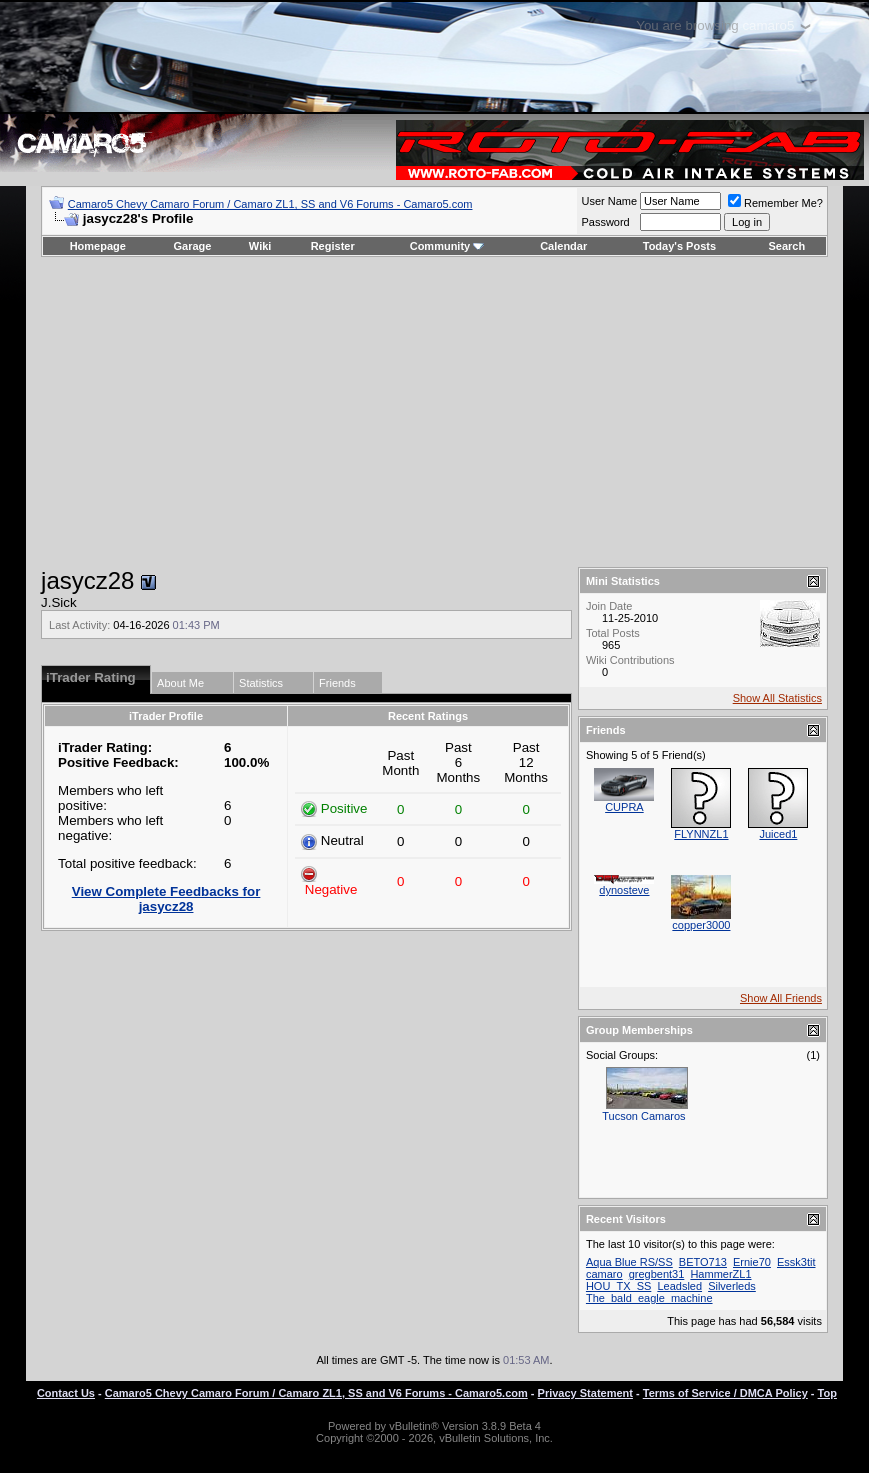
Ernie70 (752, 1262)
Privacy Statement (585, 1393)
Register (333, 246)
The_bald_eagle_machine (649, 1298)
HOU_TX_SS (618, 1286)
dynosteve (624, 890)
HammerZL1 (720, 1274)
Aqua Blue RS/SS (629, 1262)
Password (605, 222)
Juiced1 (778, 834)
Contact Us (66, 1393)
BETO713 (703, 1262)
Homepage (98, 246)
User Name (609, 201)
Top (827, 1393)
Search (787, 246)
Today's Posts (679, 246)
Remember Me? (775, 203)
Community (447, 246)
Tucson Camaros (643, 1116)
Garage (193, 246)
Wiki (260, 246)
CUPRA (624, 807)
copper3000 (701, 925)
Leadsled (679, 1286)
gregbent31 (657, 1274)
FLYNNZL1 (701, 834)
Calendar (563, 246)
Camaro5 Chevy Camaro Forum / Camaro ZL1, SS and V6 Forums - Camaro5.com (270, 204)
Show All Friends (781, 998)
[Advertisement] (434, 412)
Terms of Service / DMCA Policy (725, 1393)
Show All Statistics (777, 698)
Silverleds (732, 1286)
